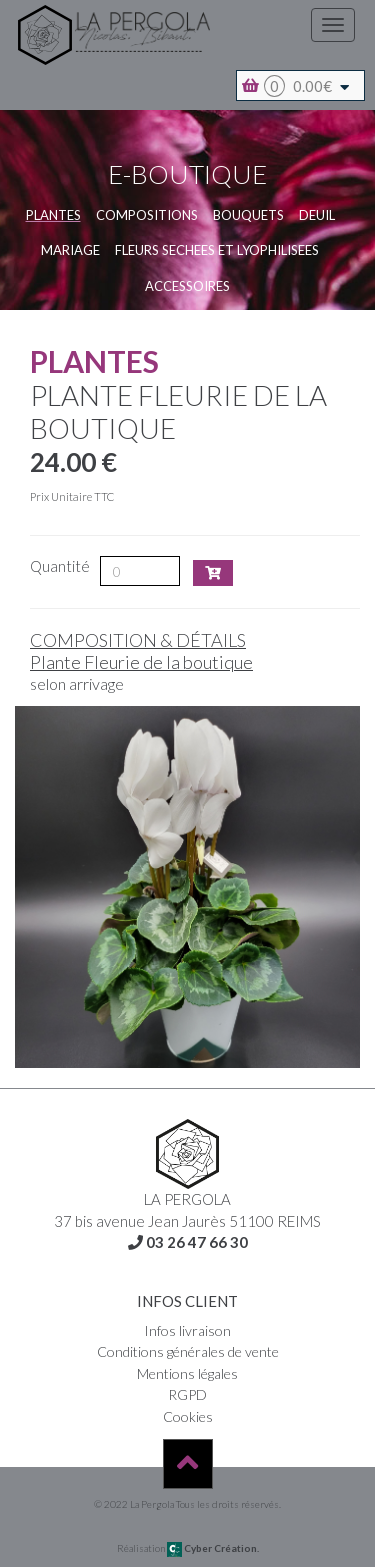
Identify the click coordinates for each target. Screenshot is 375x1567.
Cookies (188, 1416)
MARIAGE (70, 250)
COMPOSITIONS (147, 215)
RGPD (187, 1394)
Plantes (53, 215)
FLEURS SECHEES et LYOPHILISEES (217, 250)
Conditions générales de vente (188, 1351)
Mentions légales (187, 1373)
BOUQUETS (248, 215)
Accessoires (187, 286)
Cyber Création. (213, 1548)
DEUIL (317, 215)
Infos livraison (187, 1330)
